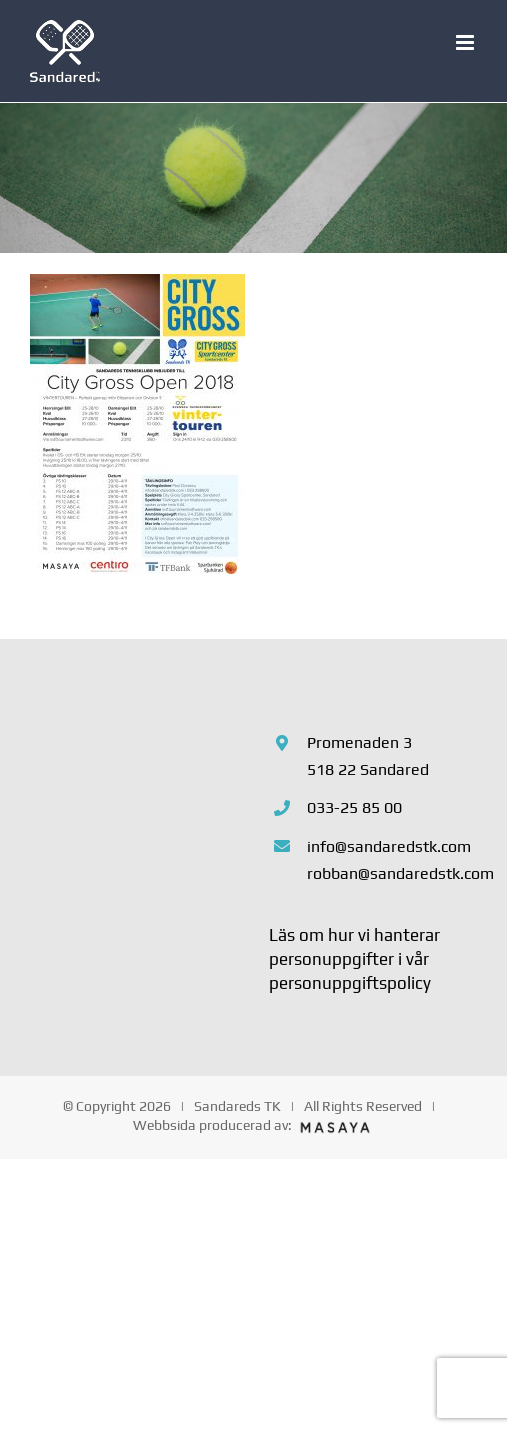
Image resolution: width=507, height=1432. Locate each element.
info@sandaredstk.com (389, 846)
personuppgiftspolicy (350, 983)
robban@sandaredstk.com (392, 873)
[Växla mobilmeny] (466, 42)
